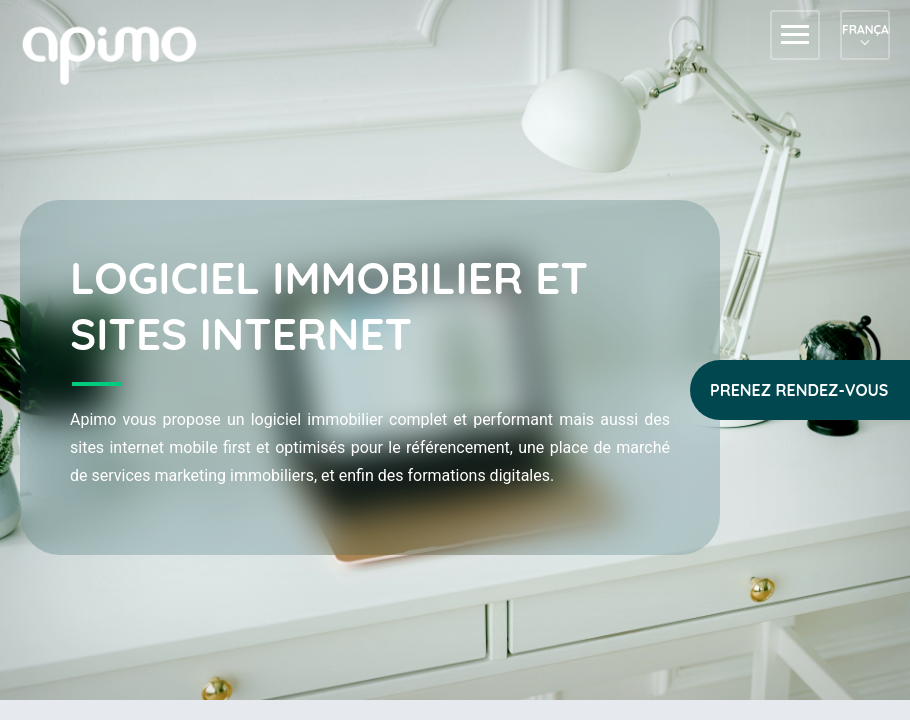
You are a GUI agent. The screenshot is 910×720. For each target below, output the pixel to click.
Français (865, 29)
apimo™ (120, 53)
